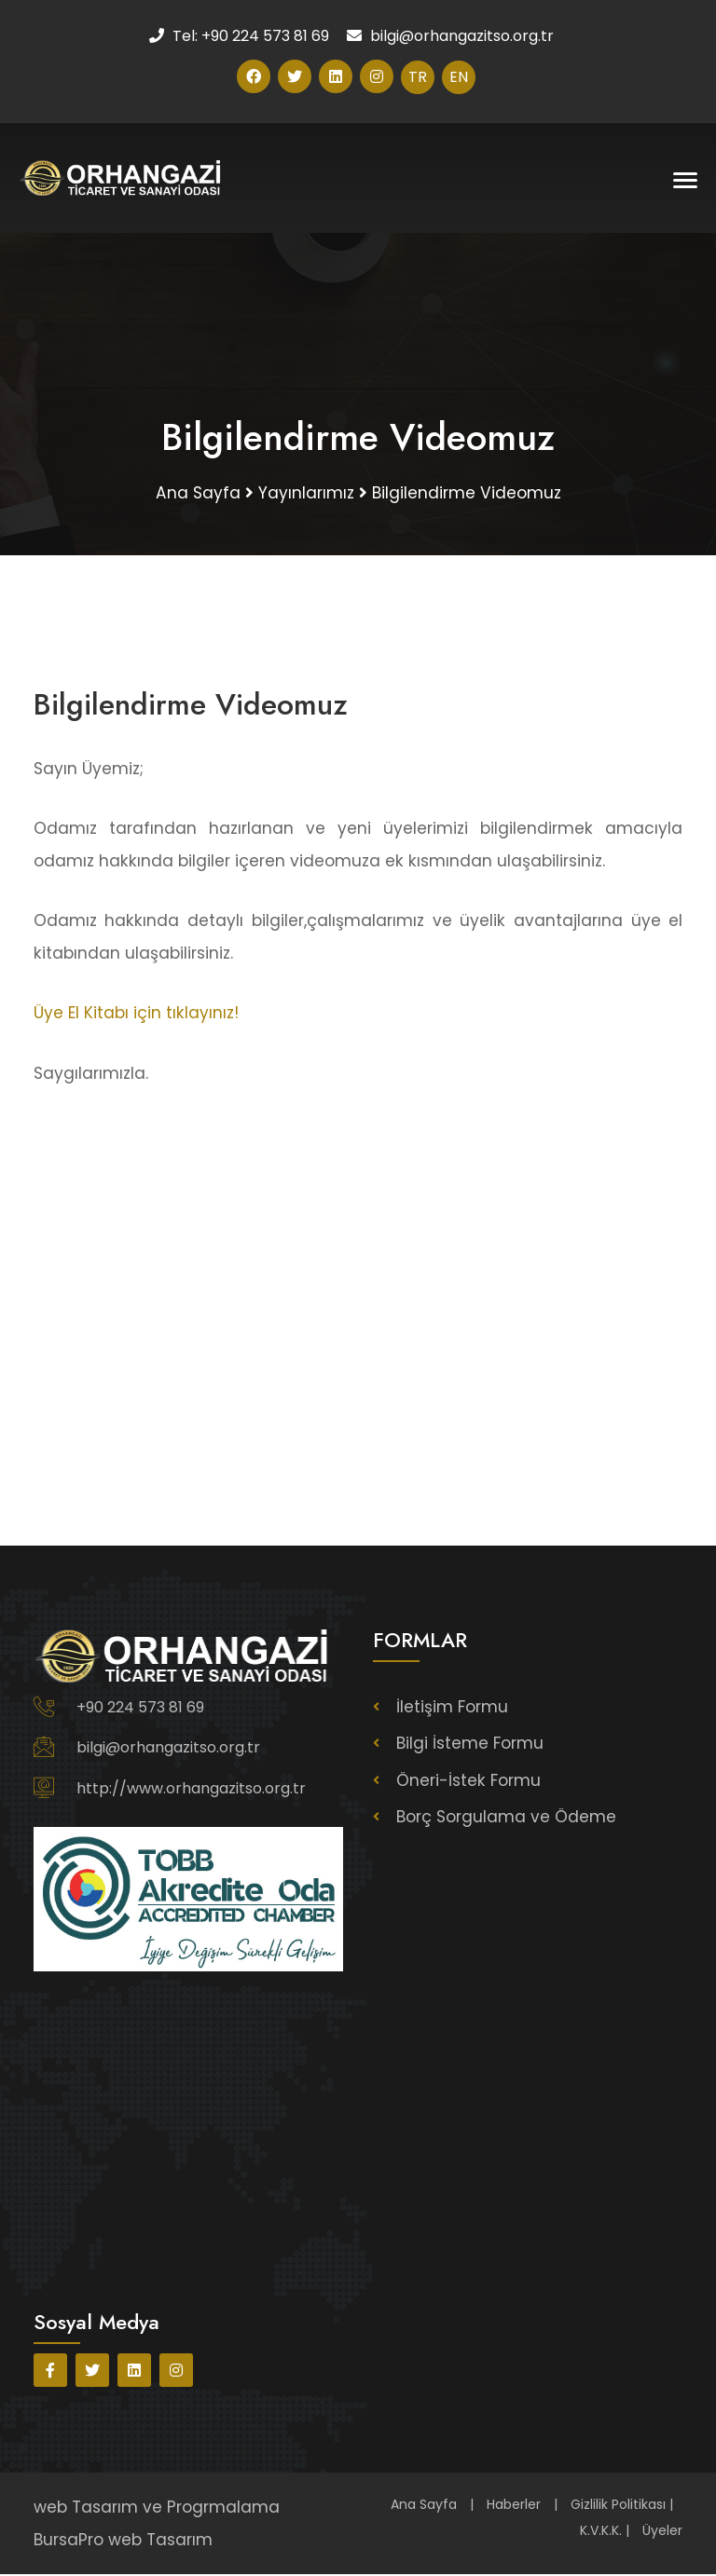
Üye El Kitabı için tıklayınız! (137, 1013)
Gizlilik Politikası (618, 2506)
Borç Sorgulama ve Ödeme (506, 1817)
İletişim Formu (452, 1708)
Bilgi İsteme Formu (470, 1745)
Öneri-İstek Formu (468, 1781)
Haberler (514, 2506)
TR (417, 77)
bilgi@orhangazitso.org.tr (168, 1748)
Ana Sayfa (424, 2506)
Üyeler (662, 2532)
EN (458, 77)
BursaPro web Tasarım (123, 2540)
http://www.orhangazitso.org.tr (191, 1789)
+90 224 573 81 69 (140, 1708)
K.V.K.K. (601, 2532)
